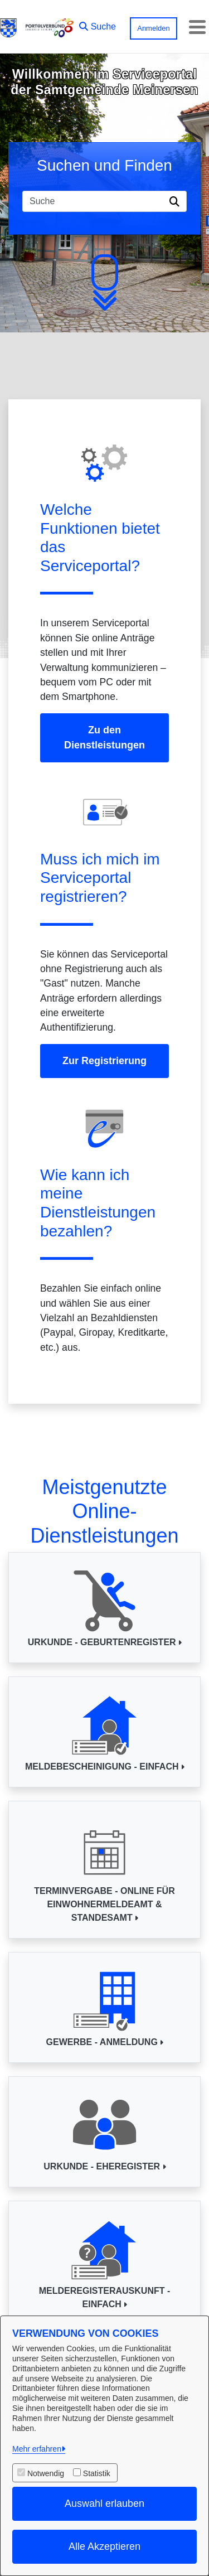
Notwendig (45, 2473)
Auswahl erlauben (104, 2503)
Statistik (96, 2473)
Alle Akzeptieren (104, 2546)
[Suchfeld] (94, 201)
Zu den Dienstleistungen (104, 737)
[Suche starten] (176, 201)
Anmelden (153, 28)
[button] (97, 24)
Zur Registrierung (104, 1060)
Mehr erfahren (36, 2448)
